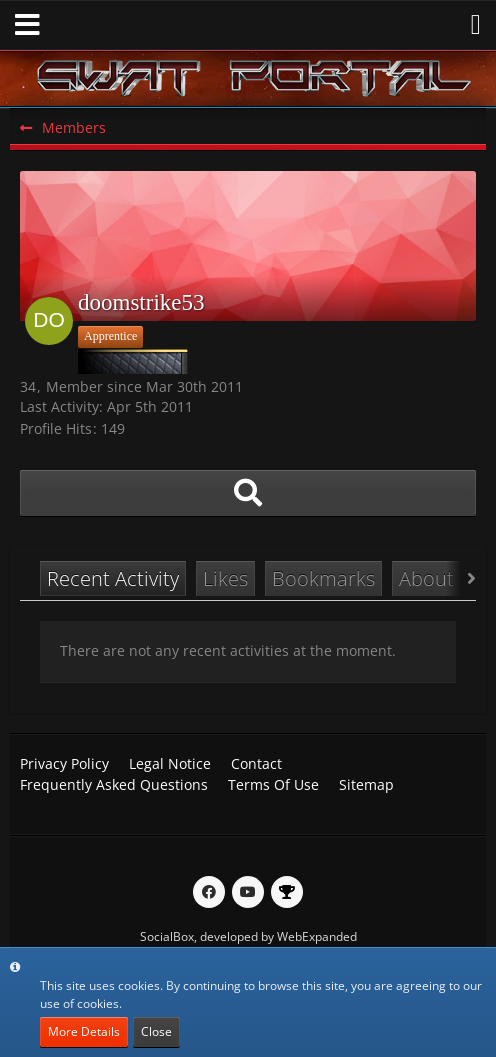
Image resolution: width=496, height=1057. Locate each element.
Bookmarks (323, 578)
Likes (225, 578)
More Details (84, 1031)
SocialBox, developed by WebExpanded (248, 936)
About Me (443, 578)
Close (156, 1031)
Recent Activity (113, 578)
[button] (27, 25)
